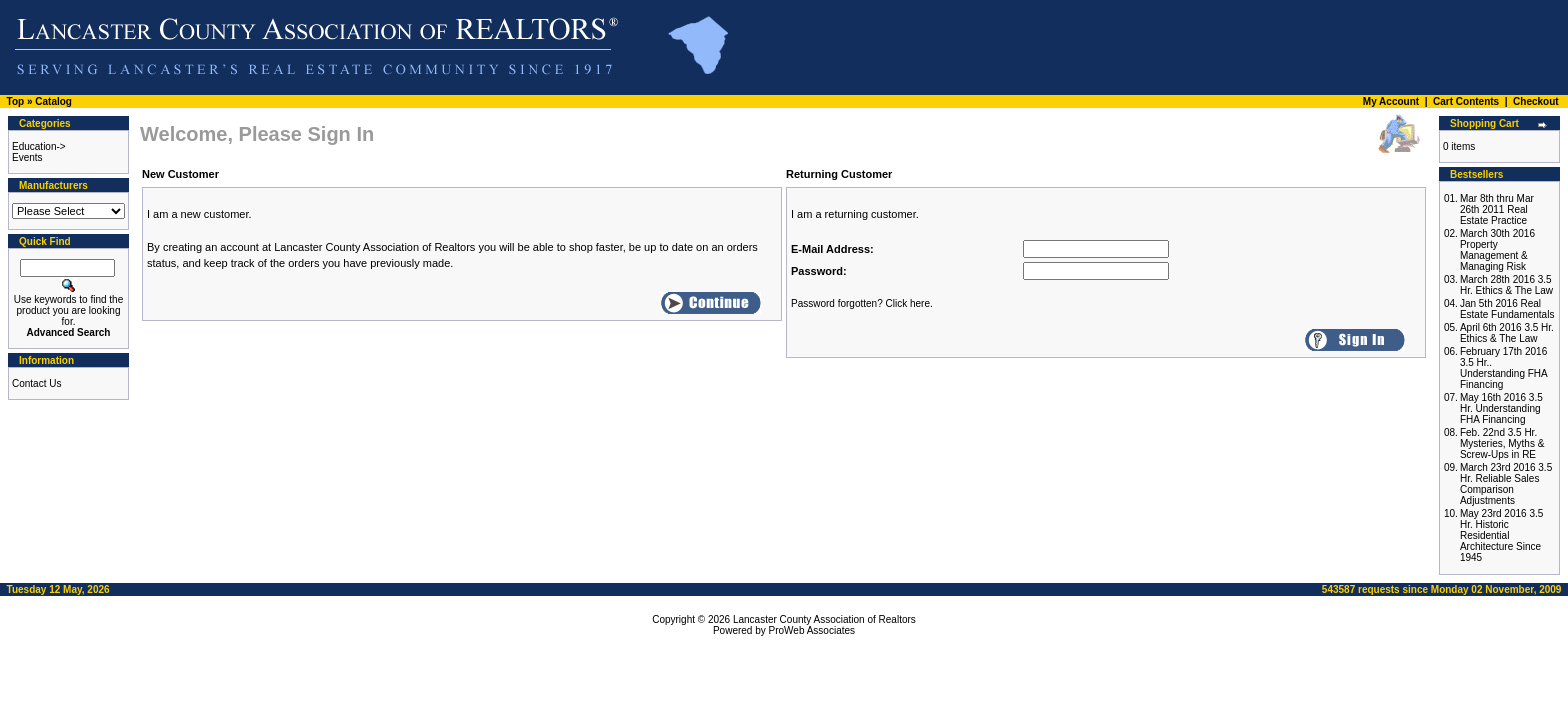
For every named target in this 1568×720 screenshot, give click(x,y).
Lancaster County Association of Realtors (824, 619)
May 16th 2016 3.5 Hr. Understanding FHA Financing (1501, 408)
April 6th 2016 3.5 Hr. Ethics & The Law (1507, 333)
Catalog (53, 101)
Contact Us (36, 383)
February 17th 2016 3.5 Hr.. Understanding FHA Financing (1503, 368)
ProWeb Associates (812, 630)
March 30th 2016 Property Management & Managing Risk (1497, 250)
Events (27, 157)
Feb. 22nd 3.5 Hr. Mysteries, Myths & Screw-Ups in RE (1502, 443)
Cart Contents (1466, 101)
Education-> (39, 146)
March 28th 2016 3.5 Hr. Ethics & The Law (1506, 285)
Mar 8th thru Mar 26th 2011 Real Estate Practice (1497, 209)
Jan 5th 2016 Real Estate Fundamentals (1507, 309)
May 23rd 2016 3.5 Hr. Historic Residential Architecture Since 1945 (1501, 535)
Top (16, 101)
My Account (1391, 101)
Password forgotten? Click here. (862, 303)
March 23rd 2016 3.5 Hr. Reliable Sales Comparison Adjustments (1506, 484)
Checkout (1536, 101)
